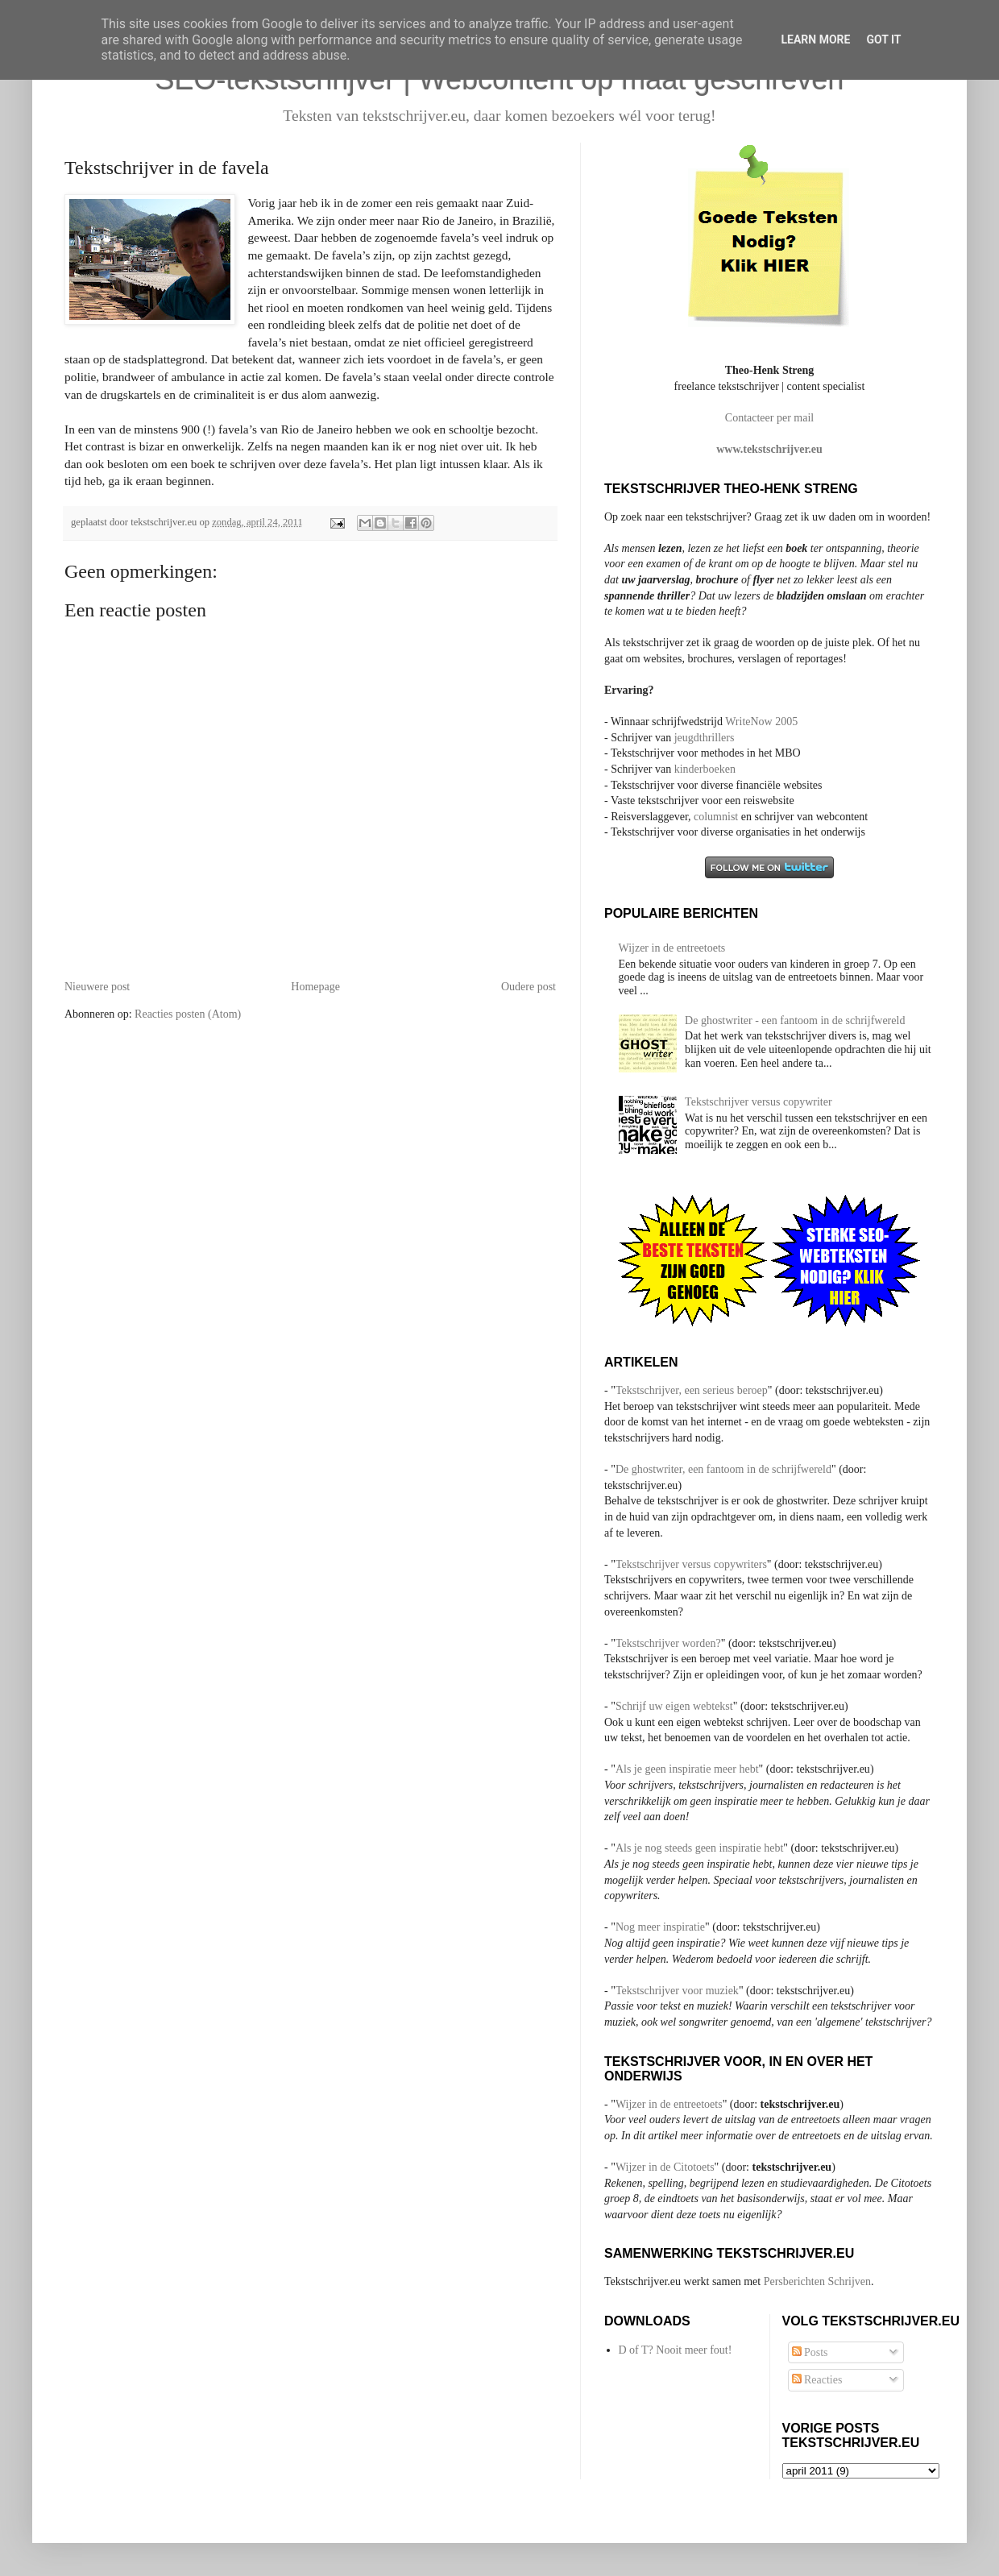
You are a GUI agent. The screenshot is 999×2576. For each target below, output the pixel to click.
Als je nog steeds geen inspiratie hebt (699, 1848)
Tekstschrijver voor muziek (677, 1991)
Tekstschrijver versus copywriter (758, 1102)
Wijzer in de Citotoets (665, 2167)
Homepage (315, 987)
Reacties (817, 2380)
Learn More (815, 39)
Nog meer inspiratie (660, 1927)
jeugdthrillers (704, 738)
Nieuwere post (97, 987)
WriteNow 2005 (761, 722)
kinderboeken (705, 769)
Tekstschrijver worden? (668, 1643)
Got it (883, 39)
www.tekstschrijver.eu (769, 449)
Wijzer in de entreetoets (672, 948)
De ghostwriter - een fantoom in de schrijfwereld (795, 1020)
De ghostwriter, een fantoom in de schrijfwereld (723, 1469)
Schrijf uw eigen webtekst (674, 1706)
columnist (717, 817)
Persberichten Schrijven (817, 2281)
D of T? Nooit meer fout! (675, 2350)
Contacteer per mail (769, 418)
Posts (810, 2352)
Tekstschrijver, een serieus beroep (692, 1390)
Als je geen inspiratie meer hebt (687, 1769)
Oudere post (528, 987)
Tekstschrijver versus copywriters (691, 1564)
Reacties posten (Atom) (188, 1014)
